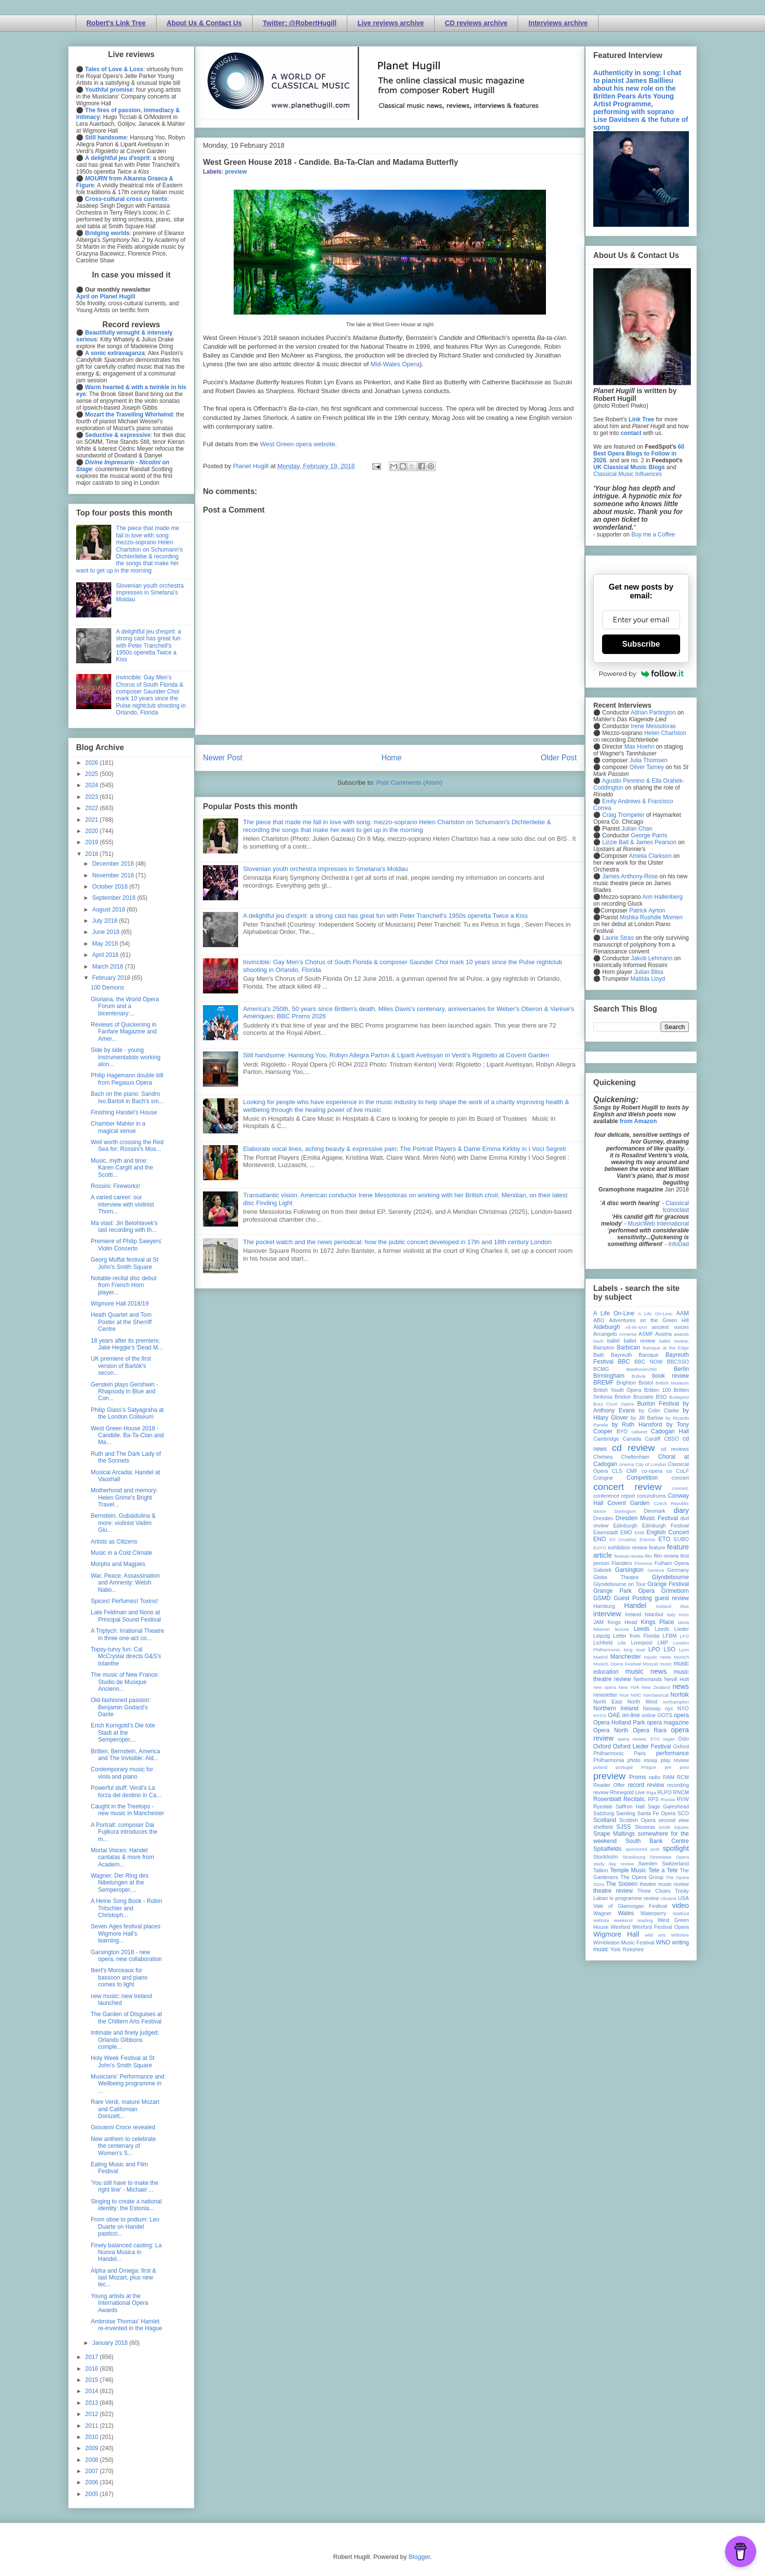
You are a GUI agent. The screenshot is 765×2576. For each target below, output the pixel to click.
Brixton (623, 1397)
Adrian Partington (653, 712)
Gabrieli (602, 1570)
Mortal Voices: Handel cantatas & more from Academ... (122, 1857)
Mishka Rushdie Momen (651, 917)
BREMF (603, 1382)
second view (674, 1820)
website (601, 1920)
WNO (663, 1942)
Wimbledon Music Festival (624, 1942)
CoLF (682, 1471)
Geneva (655, 1570)
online (649, 1715)
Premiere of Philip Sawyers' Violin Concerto (126, 1244)
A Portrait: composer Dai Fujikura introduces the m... (124, 1832)
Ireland (633, 1614)
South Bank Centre (657, 1841)
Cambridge (606, 1439)
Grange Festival (668, 1584)
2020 (92, 831)
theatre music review (664, 1884)
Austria (663, 1334)
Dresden (603, 1518)
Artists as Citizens (114, 1541)
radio (654, 1777)
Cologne (603, 1478)
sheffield (603, 1827)
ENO (599, 1539)
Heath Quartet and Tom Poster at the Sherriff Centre (121, 1321)
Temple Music (628, 1870)
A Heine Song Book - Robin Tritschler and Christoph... (126, 1908)
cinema (626, 1464)
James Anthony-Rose (630, 876)
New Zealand (656, 1687)
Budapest (679, 1397)
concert (680, 1478)
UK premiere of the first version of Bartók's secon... (121, 1365)
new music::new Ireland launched (121, 1999)
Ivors (684, 1614)
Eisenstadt (605, 1532)
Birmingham (608, 1375)
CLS (617, 1471)
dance (599, 1511)
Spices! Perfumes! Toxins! (124, 1601)
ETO (664, 1539)
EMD (626, 1532)
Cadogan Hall (670, 1431)
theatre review (613, 1890)
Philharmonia (608, 1760)
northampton (676, 1701)
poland (600, 1767)
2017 (92, 2357)
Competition (642, 1477)
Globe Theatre (616, 1577)
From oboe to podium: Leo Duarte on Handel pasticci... (125, 2226)
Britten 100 (657, 1390)
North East (607, 1701)
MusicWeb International (658, 1223)
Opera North (610, 1730)
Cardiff (653, 1439)
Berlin (681, 1369)
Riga (651, 1792)
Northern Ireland (616, 1708)
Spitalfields (607, 1848)
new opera (604, 1687)
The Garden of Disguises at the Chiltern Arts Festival (126, 2017)
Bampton (603, 1347)
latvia (683, 1622)
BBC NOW (649, 1362)
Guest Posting (633, 1598)
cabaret (639, 1431)
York (615, 1949)
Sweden (647, 1863)
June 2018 (106, 932)
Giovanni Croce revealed (123, 2127)
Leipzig (601, 1636)
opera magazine (668, 1722)
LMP (662, 1642)
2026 (92, 762)
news (680, 1686)
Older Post (559, 757)
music (666, 1663)
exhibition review (627, 1547)
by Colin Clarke (659, 1410)
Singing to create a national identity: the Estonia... (126, 2205)
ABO (598, 1320)
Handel (635, 1605)
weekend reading (633, 1920)
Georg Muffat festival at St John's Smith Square (125, 1263)
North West (642, 1701)
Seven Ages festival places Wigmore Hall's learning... (126, 1933)
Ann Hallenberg (662, 896)
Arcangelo (605, 1334)
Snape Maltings (614, 1833)
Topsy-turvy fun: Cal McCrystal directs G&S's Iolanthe (126, 1656)
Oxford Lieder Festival (642, 1746)
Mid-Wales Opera (395, 364)
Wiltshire (680, 1935)
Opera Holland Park (619, 1722)
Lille (622, 1642)
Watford (681, 1913)
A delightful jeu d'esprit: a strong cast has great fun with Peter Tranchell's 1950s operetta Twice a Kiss (385, 915)
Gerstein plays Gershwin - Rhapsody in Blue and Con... (124, 1391)
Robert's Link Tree (116, 23)
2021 (92, 819)
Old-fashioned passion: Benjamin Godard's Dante (121, 1707)
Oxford (602, 1746)
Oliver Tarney (646, 767)
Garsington (629, 1569)
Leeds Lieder (672, 1629)
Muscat (650, 1663)
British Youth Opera (617, 1390)
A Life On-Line (613, 1313)
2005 (92, 2494)
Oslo (683, 1739)
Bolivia (638, 1376)
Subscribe (641, 644)
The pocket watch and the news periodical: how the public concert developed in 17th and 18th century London (397, 1242)
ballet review (639, 1341)
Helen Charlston (665, 733)
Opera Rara (649, 1730)
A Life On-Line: (655, 1313)
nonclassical (655, 1695)
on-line (631, 1715)
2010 (92, 2437)
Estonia (647, 1539)
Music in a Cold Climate (121, 1552)
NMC (635, 1695)
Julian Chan (637, 828)
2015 (92, 2380)
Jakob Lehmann (651, 958)
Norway (652, 1708)
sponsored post (642, 1849)
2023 (92, 796)
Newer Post (222, 757)
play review (675, 1760)
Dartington (625, 1511)
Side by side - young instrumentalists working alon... (126, 1057)
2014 (92, 2391)
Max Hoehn (639, 746)
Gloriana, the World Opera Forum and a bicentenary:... (125, 1006)
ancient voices (670, 1327)
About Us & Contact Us (204, 23)
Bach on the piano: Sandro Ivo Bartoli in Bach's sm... (127, 1097)
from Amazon (638, 1121)
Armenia (628, 1334)
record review (645, 1785)
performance (672, 1753)
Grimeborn (675, 1590)
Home (392, 757)
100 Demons (107, 987)
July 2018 (105, 920)
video (680, 1905)
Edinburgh (625, 1525)
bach (598, 1341)
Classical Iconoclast (676, 1206)
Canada (632, 1439)
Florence (643, 1563)
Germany (678, 1570)
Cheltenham (635, 1457)
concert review (627, 1487)
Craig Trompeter (623, 815)
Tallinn (600, 1870)
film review (666, 1556)
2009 (92, 2448)
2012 (92, 2414)
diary (681, 1510)
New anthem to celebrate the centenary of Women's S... (123, 2146)
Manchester (625, 1656)
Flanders (622, 1563)
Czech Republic (671, 1503)
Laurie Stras (617, 937)
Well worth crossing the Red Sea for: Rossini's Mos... (127, 1145)
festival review (629, 1556)
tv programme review (634, 1898)
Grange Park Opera (624, 1590)
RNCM (681, 1792)
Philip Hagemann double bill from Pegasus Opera (127, 1079)
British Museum (672, 1383)
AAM (682, 1313)
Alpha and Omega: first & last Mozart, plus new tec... (123, 2277)
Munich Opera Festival (617, 1663)
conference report (614, 1496)
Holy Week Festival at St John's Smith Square (123, 2061)
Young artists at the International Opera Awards (119, 2303)
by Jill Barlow (647, 1418)
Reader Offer (609, 1785)
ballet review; (674, 1341)
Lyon (684, 1649)
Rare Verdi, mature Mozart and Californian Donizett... (125, 2109)
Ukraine (669, 1898)
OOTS (664, 1715)
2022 (92, 808)
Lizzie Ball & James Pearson (639, 842)
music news (645, 1671)
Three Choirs (653, 1891)
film (648, 1556)
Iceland (663, 1606)
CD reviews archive (476, 23)
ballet (613, 1341)
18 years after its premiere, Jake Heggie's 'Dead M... (127, 1344)
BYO (622, 1431)
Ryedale (603, 1806)
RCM (683, 1777)
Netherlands (647, 1679)
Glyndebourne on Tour (619, 1584)
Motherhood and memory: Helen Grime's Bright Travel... (124, 1497)
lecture (622, 1629)
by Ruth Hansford (637, 1424)
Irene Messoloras (653, 726)
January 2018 (110, 2342)
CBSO (671, 1439)
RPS (653, 1799)
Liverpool (641, 1642)
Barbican (628, 1347)
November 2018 (114, 875)
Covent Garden (628, 1503)
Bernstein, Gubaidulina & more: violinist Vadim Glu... (123, 1522)
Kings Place (657, 1622)
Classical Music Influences (627, 474)
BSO (661, 1397)
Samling (625, 1813)
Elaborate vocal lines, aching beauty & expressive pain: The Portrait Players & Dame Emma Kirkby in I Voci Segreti (404, 1148)
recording (678, 1785)
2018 (92, 854)
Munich (681, 1657)
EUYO (599, 1547)
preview (236, 171)
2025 (92, 774)
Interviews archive (557, 23)
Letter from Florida (636, 1636)
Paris (640, 1753)
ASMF (646, 1334)
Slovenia (645, 1827)
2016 (92, 2368)
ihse (684, 1606)
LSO (669, 1649)
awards (681, 1334)
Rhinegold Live (627, 1792)
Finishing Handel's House (124, 1112)
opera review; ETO (638, 1739)
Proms (637, 1777)
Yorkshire (633, 1949)
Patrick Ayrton (647, 910)
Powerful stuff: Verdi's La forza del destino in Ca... (126, 1791)
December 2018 (114, 863)
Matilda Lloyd (647, 978)
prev (684, 1767)
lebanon (601, 1629)
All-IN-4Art (636, 1327)
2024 (92, 785)
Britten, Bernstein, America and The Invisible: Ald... (125, 1755)
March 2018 (108, 966)
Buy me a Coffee (653, 534)
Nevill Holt (676, 1679)
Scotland (604, 1820)
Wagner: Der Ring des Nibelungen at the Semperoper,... (119, 1882)
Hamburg (604, 1606)
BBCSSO (678, 1362)
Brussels (643, 1397)
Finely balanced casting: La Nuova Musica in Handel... (126, 2252)
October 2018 (110, 886)
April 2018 (106, 954)
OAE (614, 1715)
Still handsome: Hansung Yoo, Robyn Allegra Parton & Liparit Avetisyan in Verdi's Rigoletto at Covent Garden (396, 1055)
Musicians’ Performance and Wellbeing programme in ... (127, 2083)
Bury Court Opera (613, 1404)
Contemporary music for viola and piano (122, 1773)
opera (681, 1715)
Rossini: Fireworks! (115, 1186)
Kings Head (622, 1622)
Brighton (626, 1383)
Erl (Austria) (622, 1539)
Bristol (646, 1383)
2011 (92, 2425)
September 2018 (114, 897)
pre (667, 1767)
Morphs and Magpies (118, 1564)
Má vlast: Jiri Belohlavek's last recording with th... (124, 1226)
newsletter (605, 1695)
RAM (668, 1777)
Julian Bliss (649, 972)
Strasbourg (634, 1857)
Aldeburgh (606, 1327)
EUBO (681, 1539)
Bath (598, 1355)
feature (657, 1547)
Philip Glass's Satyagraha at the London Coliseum (127, 1413)
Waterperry (653, 1913)
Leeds (642, 1628)
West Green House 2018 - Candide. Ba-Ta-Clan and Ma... (127, 1435)
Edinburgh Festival (665, 1525)
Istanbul (653, 1614)
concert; (680, 1488)
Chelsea (603, 1457)
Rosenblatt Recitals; (619, 1799)
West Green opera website (297, 444)
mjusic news (657, 1657)
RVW (683, 1799)
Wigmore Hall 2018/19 (120, 1303)
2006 (92, 2482)
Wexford (620, 1927)
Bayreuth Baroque (635, 1355)
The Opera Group (642, 1877)
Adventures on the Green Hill (649, 1320)
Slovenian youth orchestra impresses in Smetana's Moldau (325, 868)
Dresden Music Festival (647, 1518)
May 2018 (106, 943)
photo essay (642, 1760)
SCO (683, 1813)
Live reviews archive (391, 23)
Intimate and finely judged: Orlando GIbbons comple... (125, 2039)
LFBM (670, 1636)
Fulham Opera (672, 1563)
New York (629, 1687)
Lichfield (603, 1642)
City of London (651, 1464)
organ (669, 1739)
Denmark (654, 1511)
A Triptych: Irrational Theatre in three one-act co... (127, 1634)
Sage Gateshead (668, 1806)
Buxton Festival (658, 1403)
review (600, 1792)
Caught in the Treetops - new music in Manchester (127, 1810)
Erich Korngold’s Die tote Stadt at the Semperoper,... (123, 1732)
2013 (92, 2402)
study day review (613, 1863)
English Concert (667, 1532)
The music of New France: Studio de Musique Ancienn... (125, 1681)
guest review (672, 1598)
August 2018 (109, 909)
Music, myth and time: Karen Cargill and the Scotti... (122, 1167)
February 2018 (112, 977)
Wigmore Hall (616, 1934)
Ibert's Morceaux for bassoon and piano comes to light (119, 1977)
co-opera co (657, 1471)
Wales (626, 1913)
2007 (92, 2471)
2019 (92, 842)
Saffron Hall (630, 1806)
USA (683, 1898)
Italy (671, 1614)
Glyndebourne (670, 1577)
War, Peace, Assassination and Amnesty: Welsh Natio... (125, 1582)
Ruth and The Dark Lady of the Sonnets (126, 1457)
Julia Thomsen (648, 760)
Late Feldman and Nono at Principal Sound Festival (126, 1616)
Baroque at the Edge (666, 1347)
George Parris (649, 835)
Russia (668, 1799)
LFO (684, 1636)
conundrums (651, 1496)
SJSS (623, 1826)
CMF (632, 1471)
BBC (624, 1361)
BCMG (601, 1369)
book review (670, 1375)
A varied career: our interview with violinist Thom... (122, 1204)
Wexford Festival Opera (660, 1927)
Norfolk (679, 1694)
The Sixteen (622, 1884)
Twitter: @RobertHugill (300, 23)
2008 (92, 2460)
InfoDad (678, 1244)
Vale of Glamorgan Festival (630, 1906)
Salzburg (603, 1813)
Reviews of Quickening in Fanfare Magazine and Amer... (124, 1031)
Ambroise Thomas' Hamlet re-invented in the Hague (126, 2325)
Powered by (641, 673)
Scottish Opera (637, 1820)
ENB (639, 1532)
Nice (623, 1695)
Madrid (600, 1657)
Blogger (419, 2556)
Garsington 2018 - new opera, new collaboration (126, 1955)
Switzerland (675, 1863)
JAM (598, 1622)
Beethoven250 (641, 1369)
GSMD (602, 1598)
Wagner (602, 1913)
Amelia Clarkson (650, 855)
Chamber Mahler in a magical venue (118, 1127)
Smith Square (674, 1827)
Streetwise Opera (669, 1857)
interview (607, 1614)
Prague (648, 1767)
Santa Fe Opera (656, 1813)
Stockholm (605, 1857)
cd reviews (675, 1449)
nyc (669, 1708)
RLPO (664, 1792)
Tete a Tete (663, 1870)
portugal (624, 1767)
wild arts (655, 1935)
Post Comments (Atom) (409, 782)
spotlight (676, 1848)
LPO (654, 1649)
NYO (683, 1708)
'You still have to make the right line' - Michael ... (125, 2186)
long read (634, 1649)
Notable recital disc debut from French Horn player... (124, 1285)
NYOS (599, 1715)
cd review (633, 1448)
